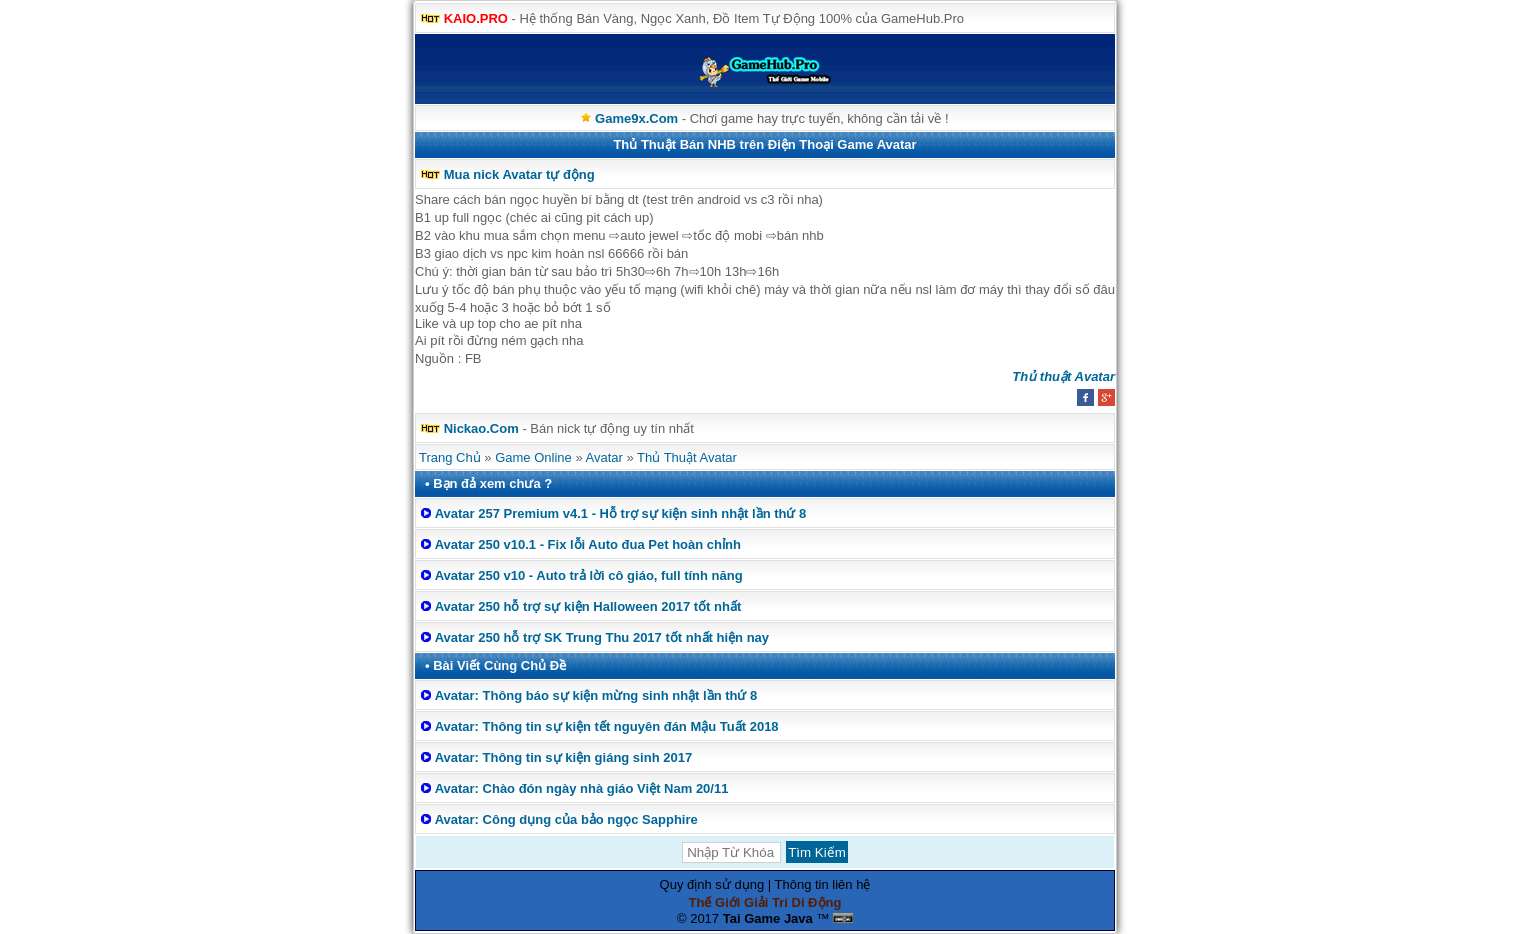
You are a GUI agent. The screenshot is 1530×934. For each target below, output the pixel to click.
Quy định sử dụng (712, 884)
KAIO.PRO (476, 18)
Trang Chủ (450, 457)
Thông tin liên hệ (823, 884)
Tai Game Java (768, 918)
